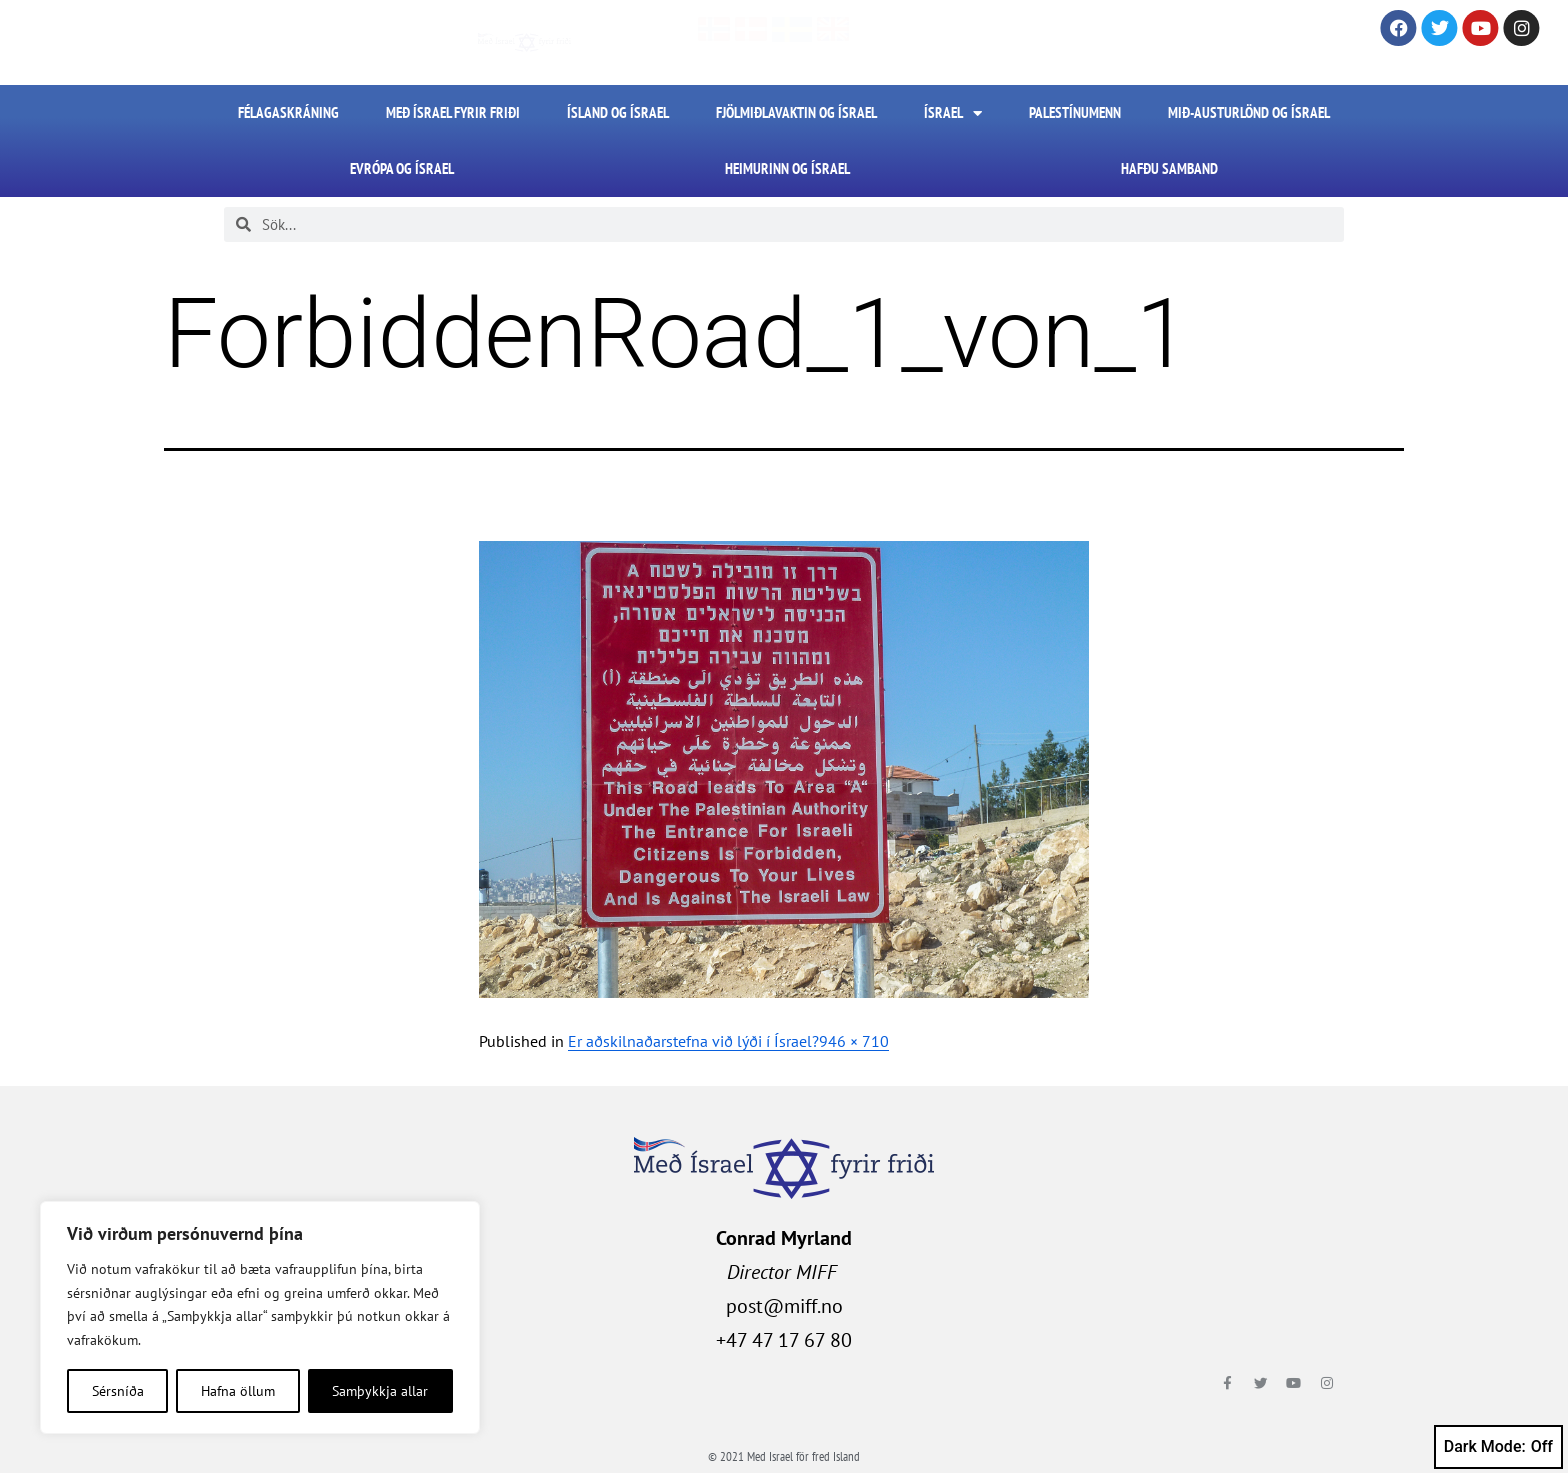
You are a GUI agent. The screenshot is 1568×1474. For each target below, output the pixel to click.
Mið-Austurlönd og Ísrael (1249, 112)
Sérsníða (118, 1391)
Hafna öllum (238, 1391)
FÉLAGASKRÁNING (288, 112)
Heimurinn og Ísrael (787, 168)
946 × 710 (854, 1041)
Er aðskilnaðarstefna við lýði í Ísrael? (693, 1041)
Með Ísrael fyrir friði (453, 112)
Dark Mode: (1498, 1447)
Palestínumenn (1075, 112)
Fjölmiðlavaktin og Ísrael (796, 112)
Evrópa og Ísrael (402, 168)
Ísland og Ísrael (618, 112)
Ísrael (953, 113)
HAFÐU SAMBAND (1169, 168)
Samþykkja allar (380, 1391)
